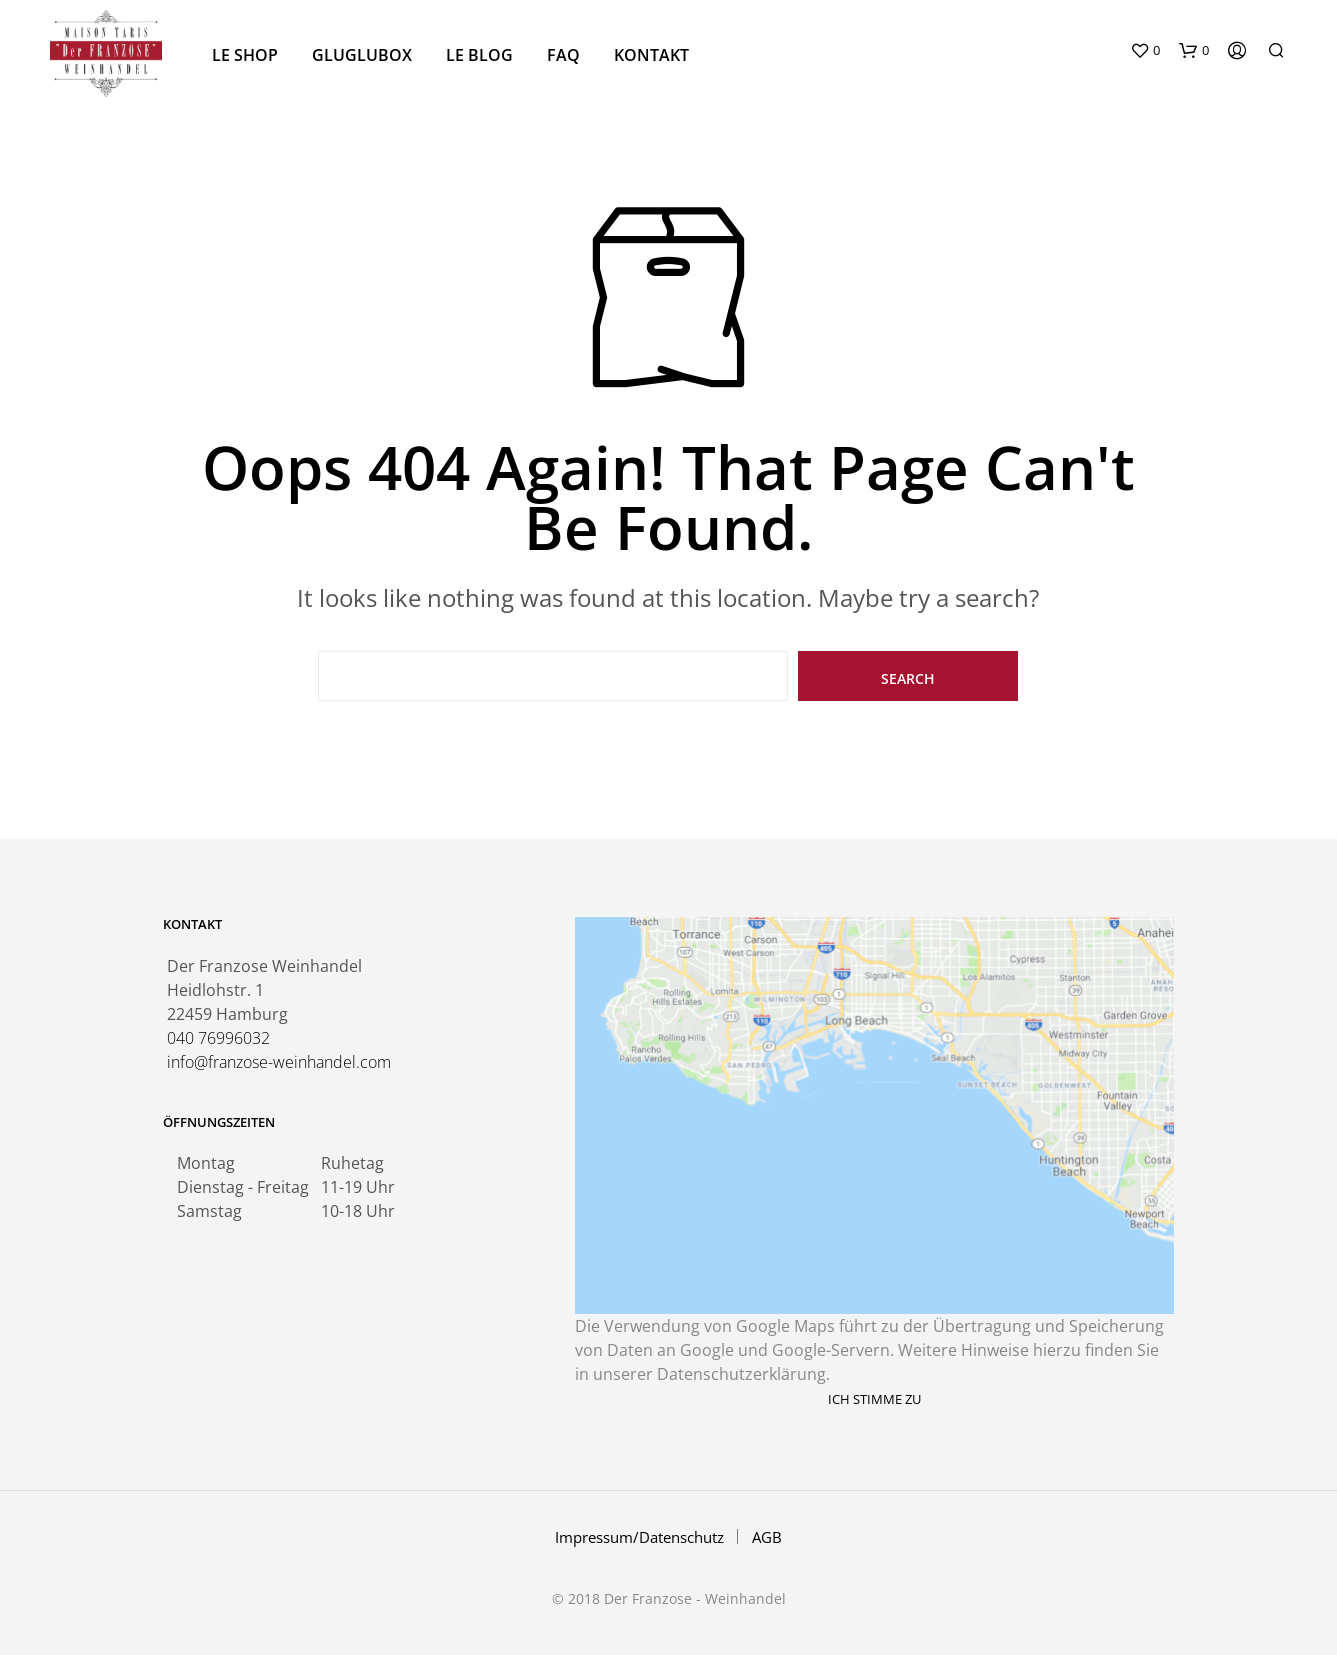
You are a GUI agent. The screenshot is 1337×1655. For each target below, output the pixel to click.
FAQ (563, 55)
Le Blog (479, 55)
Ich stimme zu (874, 1399)
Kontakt (651, 55)
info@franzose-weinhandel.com (279, 1062)
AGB (767, 1537)
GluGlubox (362, 55)
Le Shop (245, 55)
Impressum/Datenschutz (639, 1537)
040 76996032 (218, 1038)
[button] (1145, 51)
